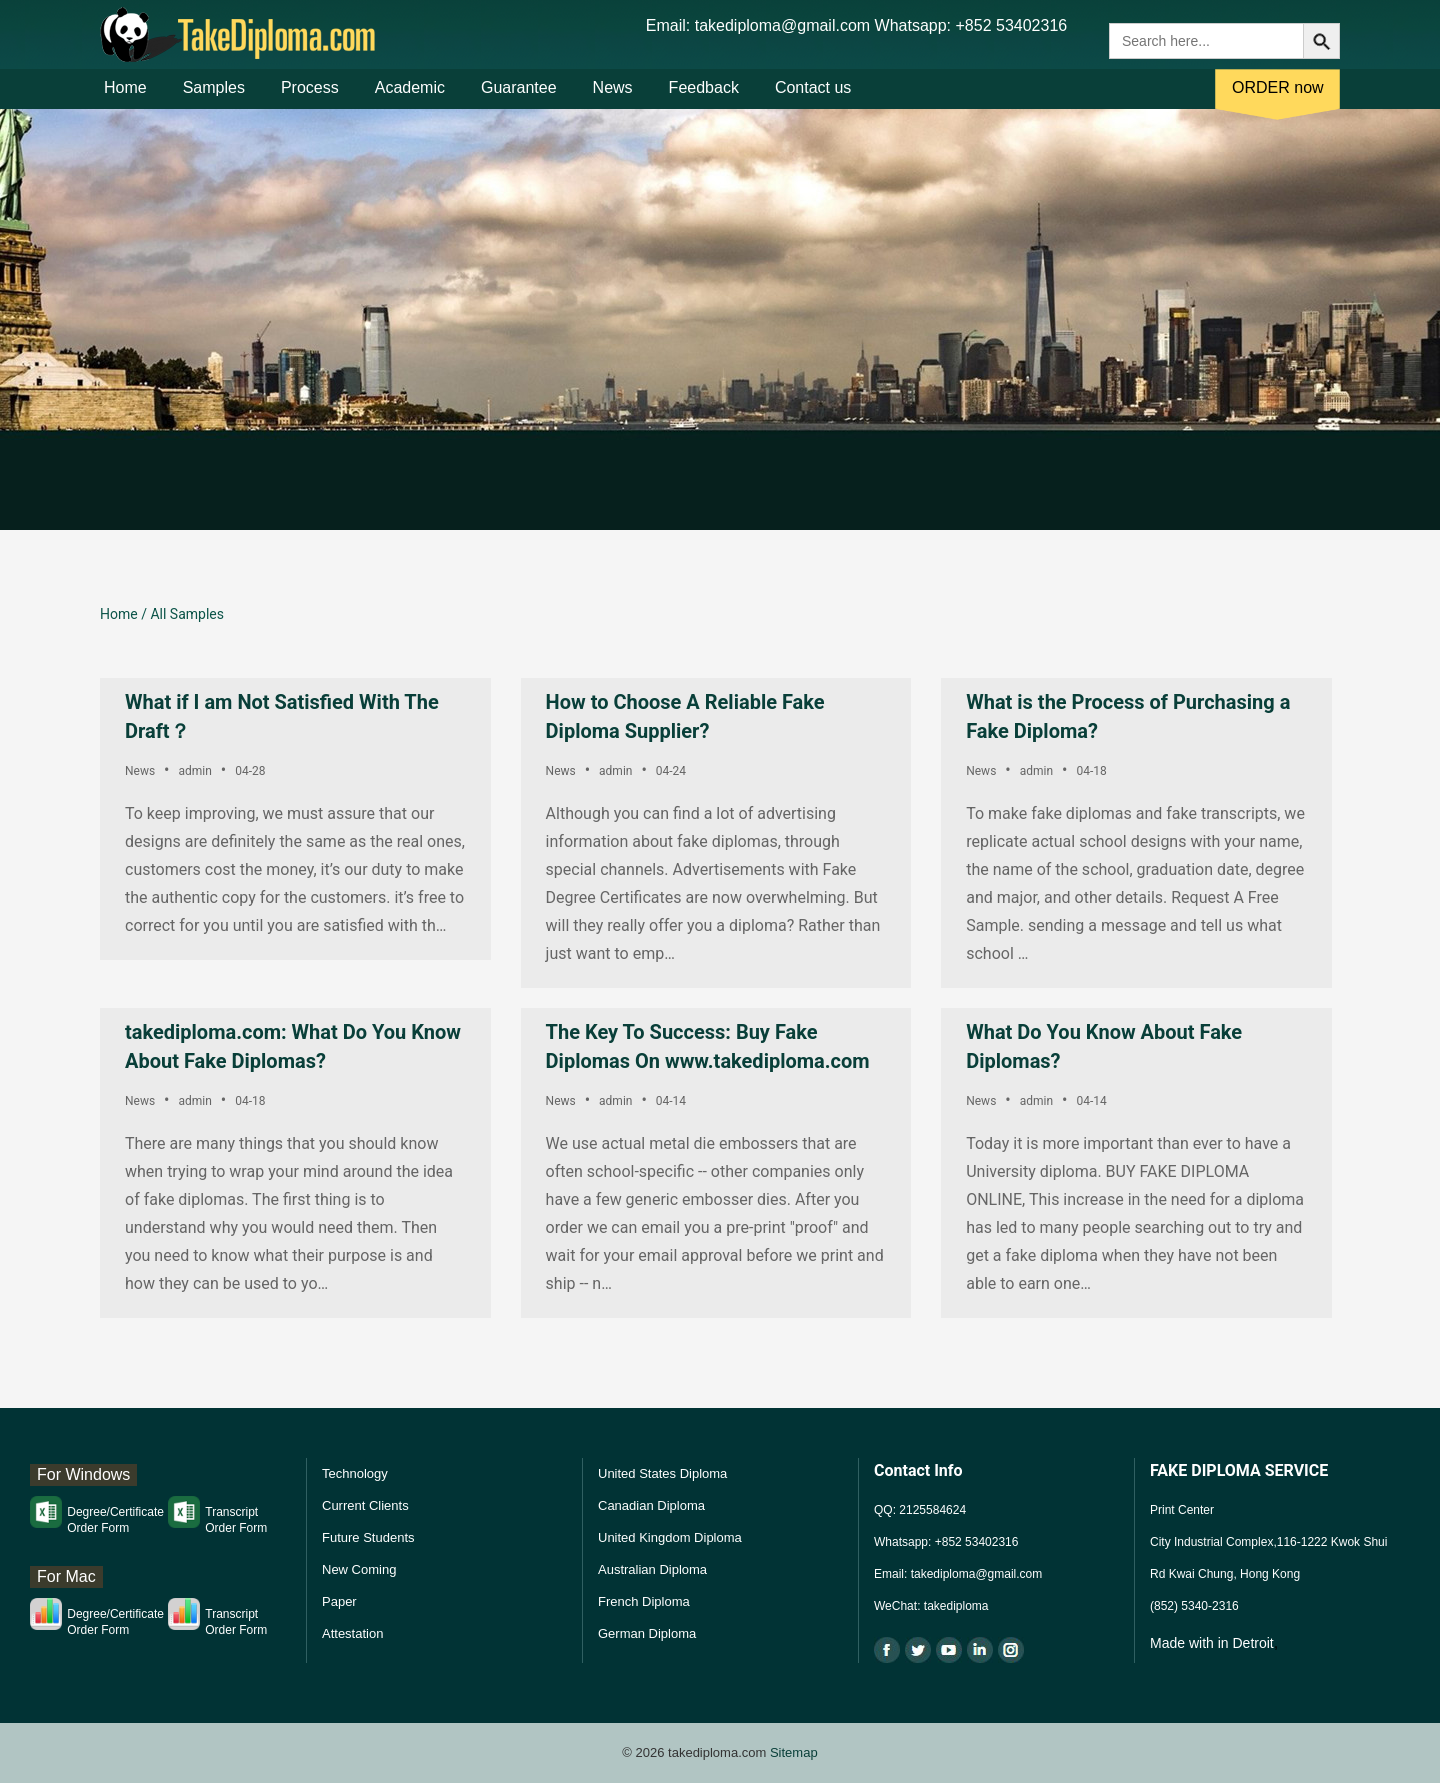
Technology (355, 1473)
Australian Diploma (652, 1569)
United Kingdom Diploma (670, 1537)
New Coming (359, 1569)
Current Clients (365, 1505)
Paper (339, 1601)
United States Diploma (662, 1473)
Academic (410, 98)
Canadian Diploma (651, 1505)
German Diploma (647, 1633)
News (613, 98)
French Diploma (644, 1601)
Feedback (704, 98)
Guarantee (519, 98)
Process (310, 98)
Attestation (352, 1633)
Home (125, 98)
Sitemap (794, 1752)
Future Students (368, 1537)
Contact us (813, 98)
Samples (214, 98)
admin (194, 771)
